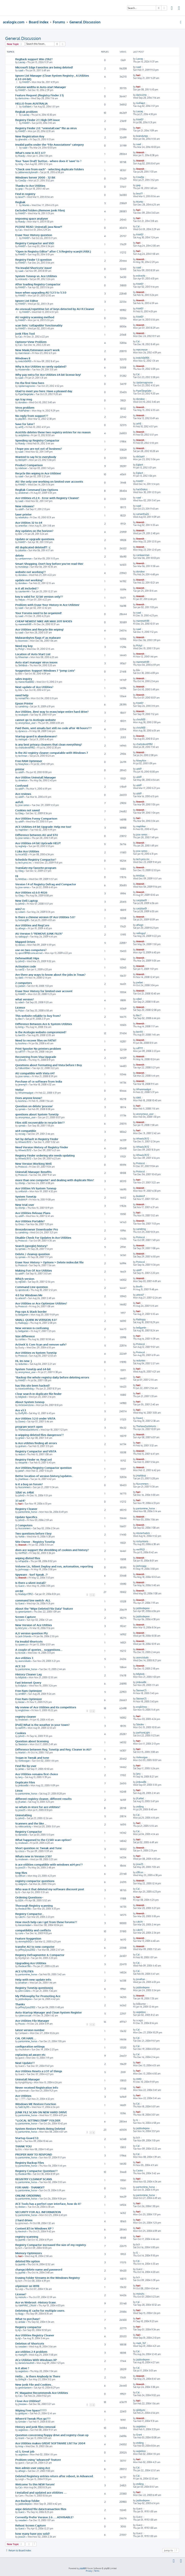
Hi (16, 876)
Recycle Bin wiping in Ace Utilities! (38, 473)
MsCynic (22, 1628)
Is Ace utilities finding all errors (36, 1443)
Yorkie (21, 1536)
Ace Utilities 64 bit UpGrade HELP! (38, 843)
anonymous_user (27, 723)
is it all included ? (27, 588)
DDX (20, 1900)
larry (20, 1777)
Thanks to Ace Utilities (30, 185)
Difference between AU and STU (36, 835)
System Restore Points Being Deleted (40, 2128)
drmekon (22, 780)
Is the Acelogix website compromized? (40, 1032)
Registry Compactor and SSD (34, 243)
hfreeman (23, 657)
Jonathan (22, 1982)
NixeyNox (23, 764)
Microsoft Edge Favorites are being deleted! (44, 67)
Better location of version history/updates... (44, 1476)
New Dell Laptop (26, 900)
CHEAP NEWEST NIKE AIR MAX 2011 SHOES (43, 621)
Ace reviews (23, 793)
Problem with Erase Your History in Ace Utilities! (47, 604)
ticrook (21, 1652)
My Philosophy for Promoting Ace (37, 1996)
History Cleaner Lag (28, 1674)
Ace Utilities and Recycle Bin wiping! (39, 629)
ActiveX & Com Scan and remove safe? (41, 1344)
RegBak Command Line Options (36, 489)
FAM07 (26, 82)
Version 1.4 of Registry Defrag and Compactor (45, 884)
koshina (22, 1043)
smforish (22, 1191)
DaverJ (21, 1421)
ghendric (22, 139)
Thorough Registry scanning (34, 1905)
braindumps (142, 136)
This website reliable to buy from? (38, 1015)
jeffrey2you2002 (26, 1949)
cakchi (21, 1916)
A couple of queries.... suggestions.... (38, 1649)
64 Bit (19, 1591)
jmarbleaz (23, 1479)
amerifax (22, 525)
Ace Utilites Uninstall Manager (35, 777)
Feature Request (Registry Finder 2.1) (39, 95)
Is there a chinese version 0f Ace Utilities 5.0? (45, 917)
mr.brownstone (26, 1405)
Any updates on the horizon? (34, 530)
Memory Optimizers (28, 2253)
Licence (20, 1007)
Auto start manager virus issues (36, 662)
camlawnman (25, 558)
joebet (21, 985)
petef (21, 1470)
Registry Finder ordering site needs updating (45, 1155)
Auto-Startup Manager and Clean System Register (48, 2012)
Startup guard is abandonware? (36, 736)
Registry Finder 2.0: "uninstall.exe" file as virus (46, 128)
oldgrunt (22, 1884)
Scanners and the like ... (30, 1823)
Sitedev (140, 1724)
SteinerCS (141, 1690)
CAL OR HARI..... (25, 2038)
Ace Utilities (23, 2095)
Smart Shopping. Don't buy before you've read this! (49, 563)
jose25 (21, 1810)
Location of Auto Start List (33, 654)
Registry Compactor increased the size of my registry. (50, 2244)
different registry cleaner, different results (43, 1798)
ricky (20, 164)
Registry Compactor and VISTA (35, 1451)
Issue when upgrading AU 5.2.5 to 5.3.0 (40, 292)
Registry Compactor (28, 1831)
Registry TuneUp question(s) (34, 1987)
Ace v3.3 (20, 1410)
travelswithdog (26, 1388)
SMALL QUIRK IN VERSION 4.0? (36, 1319)
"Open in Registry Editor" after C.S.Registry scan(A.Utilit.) (53, 251)
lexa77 (21, 197)
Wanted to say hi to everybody (35, 457)
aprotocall (23, 1290)
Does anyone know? (28, 1098)
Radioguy (23, 1322)
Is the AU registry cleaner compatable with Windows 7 (51, 752)
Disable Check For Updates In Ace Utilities (43, 1237)
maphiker (23, 829)
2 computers (23, 982)
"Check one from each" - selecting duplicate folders (49, 169)
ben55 (21, 1035)
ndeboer (22, 468)
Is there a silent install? (30, 1582)
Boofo (139, 1286)
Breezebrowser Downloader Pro (36, 1229)
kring (20, 1027)
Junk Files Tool (25, 333)
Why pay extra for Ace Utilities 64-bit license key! (48, 374)
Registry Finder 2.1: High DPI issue (37, 120)
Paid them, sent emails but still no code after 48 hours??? (53, 728)
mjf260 (22, 1281)
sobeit (21, 912)
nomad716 (23, 698)
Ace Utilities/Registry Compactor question (43, 1467)
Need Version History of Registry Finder (41, 1147)
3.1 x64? (20, 1500)
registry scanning (26, 2236)
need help (21, 695)
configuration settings (30, 2046)
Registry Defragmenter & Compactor (39, 1955)
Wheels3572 (24, 1142)
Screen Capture (25, 1616)
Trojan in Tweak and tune (32, 1757)
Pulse (21, 1010)
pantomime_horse (27, 1511)
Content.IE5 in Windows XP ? (34, 2228)
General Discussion (23, 38)
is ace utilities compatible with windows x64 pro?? (49, 1864)
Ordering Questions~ (29, 1897)
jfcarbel (22, 1801)
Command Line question (31, 1287)
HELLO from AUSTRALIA (31, 103)
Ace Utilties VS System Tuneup (35, 1188)
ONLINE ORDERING (28, 2195)
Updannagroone (26, 386)
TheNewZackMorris (28, 1429)
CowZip (22, 180)
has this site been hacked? (32, 1385)
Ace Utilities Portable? (30, 1221)
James (21, 1769)
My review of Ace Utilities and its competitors (45, 1707)
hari (138, 75)
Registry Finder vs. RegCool (33, 1459)
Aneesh (140, 152)
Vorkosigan (24, 1760)
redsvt (21, 1454)
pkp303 (22, 418)
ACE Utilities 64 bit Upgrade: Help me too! (43, 826)
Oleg (20, 813)
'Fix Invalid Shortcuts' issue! (33, 267)
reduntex (22, 1364)
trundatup (23, 566)
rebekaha (23, 517)
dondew (22, 402)
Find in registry (25, 194)
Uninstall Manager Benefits (33, 1172)
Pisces (21, 2023)
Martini (22, 1752)
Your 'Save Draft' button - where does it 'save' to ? (48, 161)
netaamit (22, 1462)
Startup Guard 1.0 (27, 2138)
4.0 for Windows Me (28, 1295)
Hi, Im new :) (23, 1361)
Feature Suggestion (28, 1938)
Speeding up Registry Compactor (37, 440)
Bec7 (20, 1018)
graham (22, 1446)
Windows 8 (22, 358)
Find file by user (25, 1766)
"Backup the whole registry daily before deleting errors (52, 1377)
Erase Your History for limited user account (43, 991)
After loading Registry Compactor (37, 284)
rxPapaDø (23, 1561)
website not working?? (30, 572)
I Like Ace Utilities (27, 851)
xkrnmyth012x (25, 1941)
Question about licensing (32, 1741)
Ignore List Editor (26, 300)
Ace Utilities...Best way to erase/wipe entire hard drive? (52, 711)
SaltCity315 (23, 2107)
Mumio (25, 205)
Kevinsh (22, 2231)
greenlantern (25, 1611)
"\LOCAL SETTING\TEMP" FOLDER (37, 2120)
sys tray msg (23, 399)
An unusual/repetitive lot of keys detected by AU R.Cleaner (54, 309)
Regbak (20, 202)
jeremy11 (22, 1084)
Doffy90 (22, 1413)
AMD (139, 2079)
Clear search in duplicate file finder (38, 1393)
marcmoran (24, 353)
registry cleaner (25, 1716)
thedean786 (24, 1908)
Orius (21, 1224)
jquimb (21, 2239)
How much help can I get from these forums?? (46, 1922)
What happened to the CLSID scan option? (43, 1840)
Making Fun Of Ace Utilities (33, 1270)
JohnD (21, 903)
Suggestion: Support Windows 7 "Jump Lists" (45, 670)
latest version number (30, 2030)
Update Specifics (26, 1517)
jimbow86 (141, 1682)
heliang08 (23, 920)
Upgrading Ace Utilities (30, 1963)
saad (20, 70)
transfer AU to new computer (35, 1946)
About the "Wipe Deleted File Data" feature (44, 1608)
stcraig (21, 1133)
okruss (21, 944)
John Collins (24, 1990)
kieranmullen (24, 1925)
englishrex (23, 1710)
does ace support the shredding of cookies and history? (52, 1550)
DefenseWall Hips (27, 958)
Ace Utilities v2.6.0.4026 (31, 892)
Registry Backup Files (29, 2162)
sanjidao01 (141, 900)
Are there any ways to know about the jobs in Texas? (50, 974)
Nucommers (24, 1487)
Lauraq (21, 62)
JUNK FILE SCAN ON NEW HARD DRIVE (41, 2112)
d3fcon (21, 1875)
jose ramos (24, 805)
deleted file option (27, 2261)
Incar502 (22, 854)
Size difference (25, 1336)
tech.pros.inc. (25, 862)
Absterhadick (143, 1533)
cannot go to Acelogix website (35, 720)
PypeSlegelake (26, 394)
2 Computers (23, 1525)
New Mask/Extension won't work (37, 350)
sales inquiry (23, 678)
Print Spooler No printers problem (38, 1048)
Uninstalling (23, 1815)
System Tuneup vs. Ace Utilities (36, 276)
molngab (22, 739)
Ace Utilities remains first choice (36, 1774)
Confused (21, 785)
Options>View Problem (31, 341)
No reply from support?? (31, 415)
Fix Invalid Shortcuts (29, 1641)
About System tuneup (29, 1402)
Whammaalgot (25, 1092)
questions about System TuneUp (37, 1114)
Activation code (25, 966)
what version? (24, 999)
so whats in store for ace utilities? (37, 1807)
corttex (22, 1339)
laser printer (23, 514)
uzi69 (21, 509)
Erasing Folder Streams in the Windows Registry (47, 2277)
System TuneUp (25, 1196)
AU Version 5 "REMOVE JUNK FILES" (39, 933)
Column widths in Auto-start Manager (40, 87)
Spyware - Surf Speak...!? (31, 1574)
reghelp (22, 846)
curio (20, 1933)
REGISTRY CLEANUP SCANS (33, 2179)
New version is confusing (32, 1328)
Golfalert (26, 106)
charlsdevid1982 (26, 747)
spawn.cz (23, 1644)
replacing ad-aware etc (30, 2054)
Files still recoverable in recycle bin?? (40, 1122)
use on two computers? (31, 950)
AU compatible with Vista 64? (35, 1073)
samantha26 (142, 514)
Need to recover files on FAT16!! (35, 1040)
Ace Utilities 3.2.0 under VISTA (35, 1418)
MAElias (22, 879)
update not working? (29, 580)
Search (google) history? (31, 1245)
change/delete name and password (38, 2269)
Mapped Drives (25, 941)
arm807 (22, 1693)
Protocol (22, 1166)
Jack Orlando (24, 1636)
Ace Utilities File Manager (32, 2020)
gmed (21, 1438)
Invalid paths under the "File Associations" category (49, 144)
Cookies (20, 1733)
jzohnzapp (23, 1569)
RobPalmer (24, 410)
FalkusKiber (24, 1068)
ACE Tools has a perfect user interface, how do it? (48, 2203)
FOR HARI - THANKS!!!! (29, 2187)
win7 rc (20, 909)
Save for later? (25, 424)
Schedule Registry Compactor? (35, 859)
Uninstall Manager (27, 2079)
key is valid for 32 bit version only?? (39, 596)
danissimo (23, 98)
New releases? (24, 506)
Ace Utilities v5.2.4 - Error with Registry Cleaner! (47, 498)
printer (19, 769)
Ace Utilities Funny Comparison (36, 818)
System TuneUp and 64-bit (33, 1369)
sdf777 (21, 1051)
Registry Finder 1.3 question (33, 259)
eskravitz (22, 279)
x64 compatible (25, 1130)
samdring (23, 706)
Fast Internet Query (28, 1682)
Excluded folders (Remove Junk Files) (40, 210)
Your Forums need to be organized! (38, 613)
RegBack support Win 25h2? (34, 59)
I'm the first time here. (30, 383)
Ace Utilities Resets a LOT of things (38, 2071)
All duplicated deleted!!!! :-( (32, 547)
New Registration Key (29, 136)
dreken (22, 2206)
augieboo (141, 2012)
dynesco (22, 731)
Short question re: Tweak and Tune (38, 1848)
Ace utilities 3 (24, 1658)
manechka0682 (26, 681)
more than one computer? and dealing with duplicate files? (54, 1180)
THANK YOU (23, 2146)
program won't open (29, 1426)
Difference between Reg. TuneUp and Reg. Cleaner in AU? (53, 1749)
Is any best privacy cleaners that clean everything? (48, 744)
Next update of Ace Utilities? (34, 687)
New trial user (24, 1204)
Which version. (25, 1278)
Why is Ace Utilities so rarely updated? (41, 366)
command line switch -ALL (33, 1600)
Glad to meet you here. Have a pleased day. (44, 391)
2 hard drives (23, 2220)
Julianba (22, 550)
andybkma (23, 435)
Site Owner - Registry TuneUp (35, 1541)
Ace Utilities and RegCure (32, 925)
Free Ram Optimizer (28, 1690)
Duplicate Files (25, 1782)
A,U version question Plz (31, 1633)
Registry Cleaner (26, 1508)
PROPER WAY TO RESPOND (33, 2154)
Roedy (21, 155)
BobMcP (22, 1199)
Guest (21, 1585)
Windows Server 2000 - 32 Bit (35, 177)
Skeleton (22, 1744)
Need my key (24, 646)
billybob (22, 1396)
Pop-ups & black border (31, 1311)
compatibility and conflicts (33, 1930)
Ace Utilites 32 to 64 (28, 522)
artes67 (22, 1298)
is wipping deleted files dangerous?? (39, 1435)
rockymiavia (142, 1541)
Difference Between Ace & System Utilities (43, 1024)
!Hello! (19, 1089)
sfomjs (21, 1183)
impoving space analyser (31, 218)
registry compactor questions (34, 1881)
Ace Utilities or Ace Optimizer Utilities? (41, 1303)
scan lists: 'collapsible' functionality (38, 325)
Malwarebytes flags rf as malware (38, 637)
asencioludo (24, 1661)
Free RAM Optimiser (28, 761)
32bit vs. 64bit (24, 1492)
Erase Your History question (33, 235)
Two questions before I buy (33, 1533)
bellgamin (23, 1314)
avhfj (20, 427)
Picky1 (21, 649)
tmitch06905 (24, 361)
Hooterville (24, 369)
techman (22, 755)
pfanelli (22, 1059)
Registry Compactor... (29, 1913)
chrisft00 (140, 719)
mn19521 (22, 1553)
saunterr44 (23, 591)
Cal (20, 229)
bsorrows (23, 640)
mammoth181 (24, 624)
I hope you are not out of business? (38, 448)
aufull (19, 802)
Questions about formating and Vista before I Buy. (48, 1065)
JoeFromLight (143, 1732)
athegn (22, 928)
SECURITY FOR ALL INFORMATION (38, 2212)
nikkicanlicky (24, 1826)
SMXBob (22, 665)
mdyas (21, 599)
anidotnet (23, 492)
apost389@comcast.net (30, 953)
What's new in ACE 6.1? (30, 152)
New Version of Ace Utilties (33, 1625)
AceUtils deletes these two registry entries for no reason (53, 432)
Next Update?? (25, 2063)
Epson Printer (24, 703)
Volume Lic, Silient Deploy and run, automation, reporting (54, 1566)
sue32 (21, 969)
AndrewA (23, 1719)
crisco (21, 1851)
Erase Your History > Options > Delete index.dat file (49, 1262)
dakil (20, 977)
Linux (19, 1790)
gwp (20, 188)
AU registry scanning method (34, 317)
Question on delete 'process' (34, 1106)
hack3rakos (142, 489)
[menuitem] (172, 8)
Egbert (139, 464)
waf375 (22, 1727)
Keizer (21, 1702)
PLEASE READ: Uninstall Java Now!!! (38, 226)
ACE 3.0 (20, 1666)
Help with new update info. (33, 1979)
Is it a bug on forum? (29, 1484)
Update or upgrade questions (34, 539)
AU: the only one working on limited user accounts (49, 481)
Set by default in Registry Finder (36, 1139)
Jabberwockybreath (28, 172)
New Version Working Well (33, 1163)
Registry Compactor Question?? (36, 2171)
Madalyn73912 (25, 1594)
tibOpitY (22, 460)
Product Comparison (29, 465)
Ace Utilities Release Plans (32, 1213)
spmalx (22, 1109)
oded (21, 1002)
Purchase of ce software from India (38, 1081)
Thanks (20, 2004)
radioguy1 (23, 936)
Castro (139, 2170)
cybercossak (24, 2015)
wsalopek (23, 714)
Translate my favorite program (35, 867)
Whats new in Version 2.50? (33, 1856)
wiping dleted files (27, 1558)
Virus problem (24, 407)
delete (19, 555)
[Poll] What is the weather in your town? (42, 1724)
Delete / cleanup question (32, 1254)
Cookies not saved (27, 810)
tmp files (21, 1872)
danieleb (22, 1834)
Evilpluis (22, 1685)
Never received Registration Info (36, 2087)
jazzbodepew (143, 1608)
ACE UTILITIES (24, 1971)
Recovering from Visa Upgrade (35, 1056)
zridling (140, 1806)
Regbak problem (26, 111)
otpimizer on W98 (27, 2286)
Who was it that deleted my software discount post (49, 1889)
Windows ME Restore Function (35, 2104)
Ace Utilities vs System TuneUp (36, 1352)
